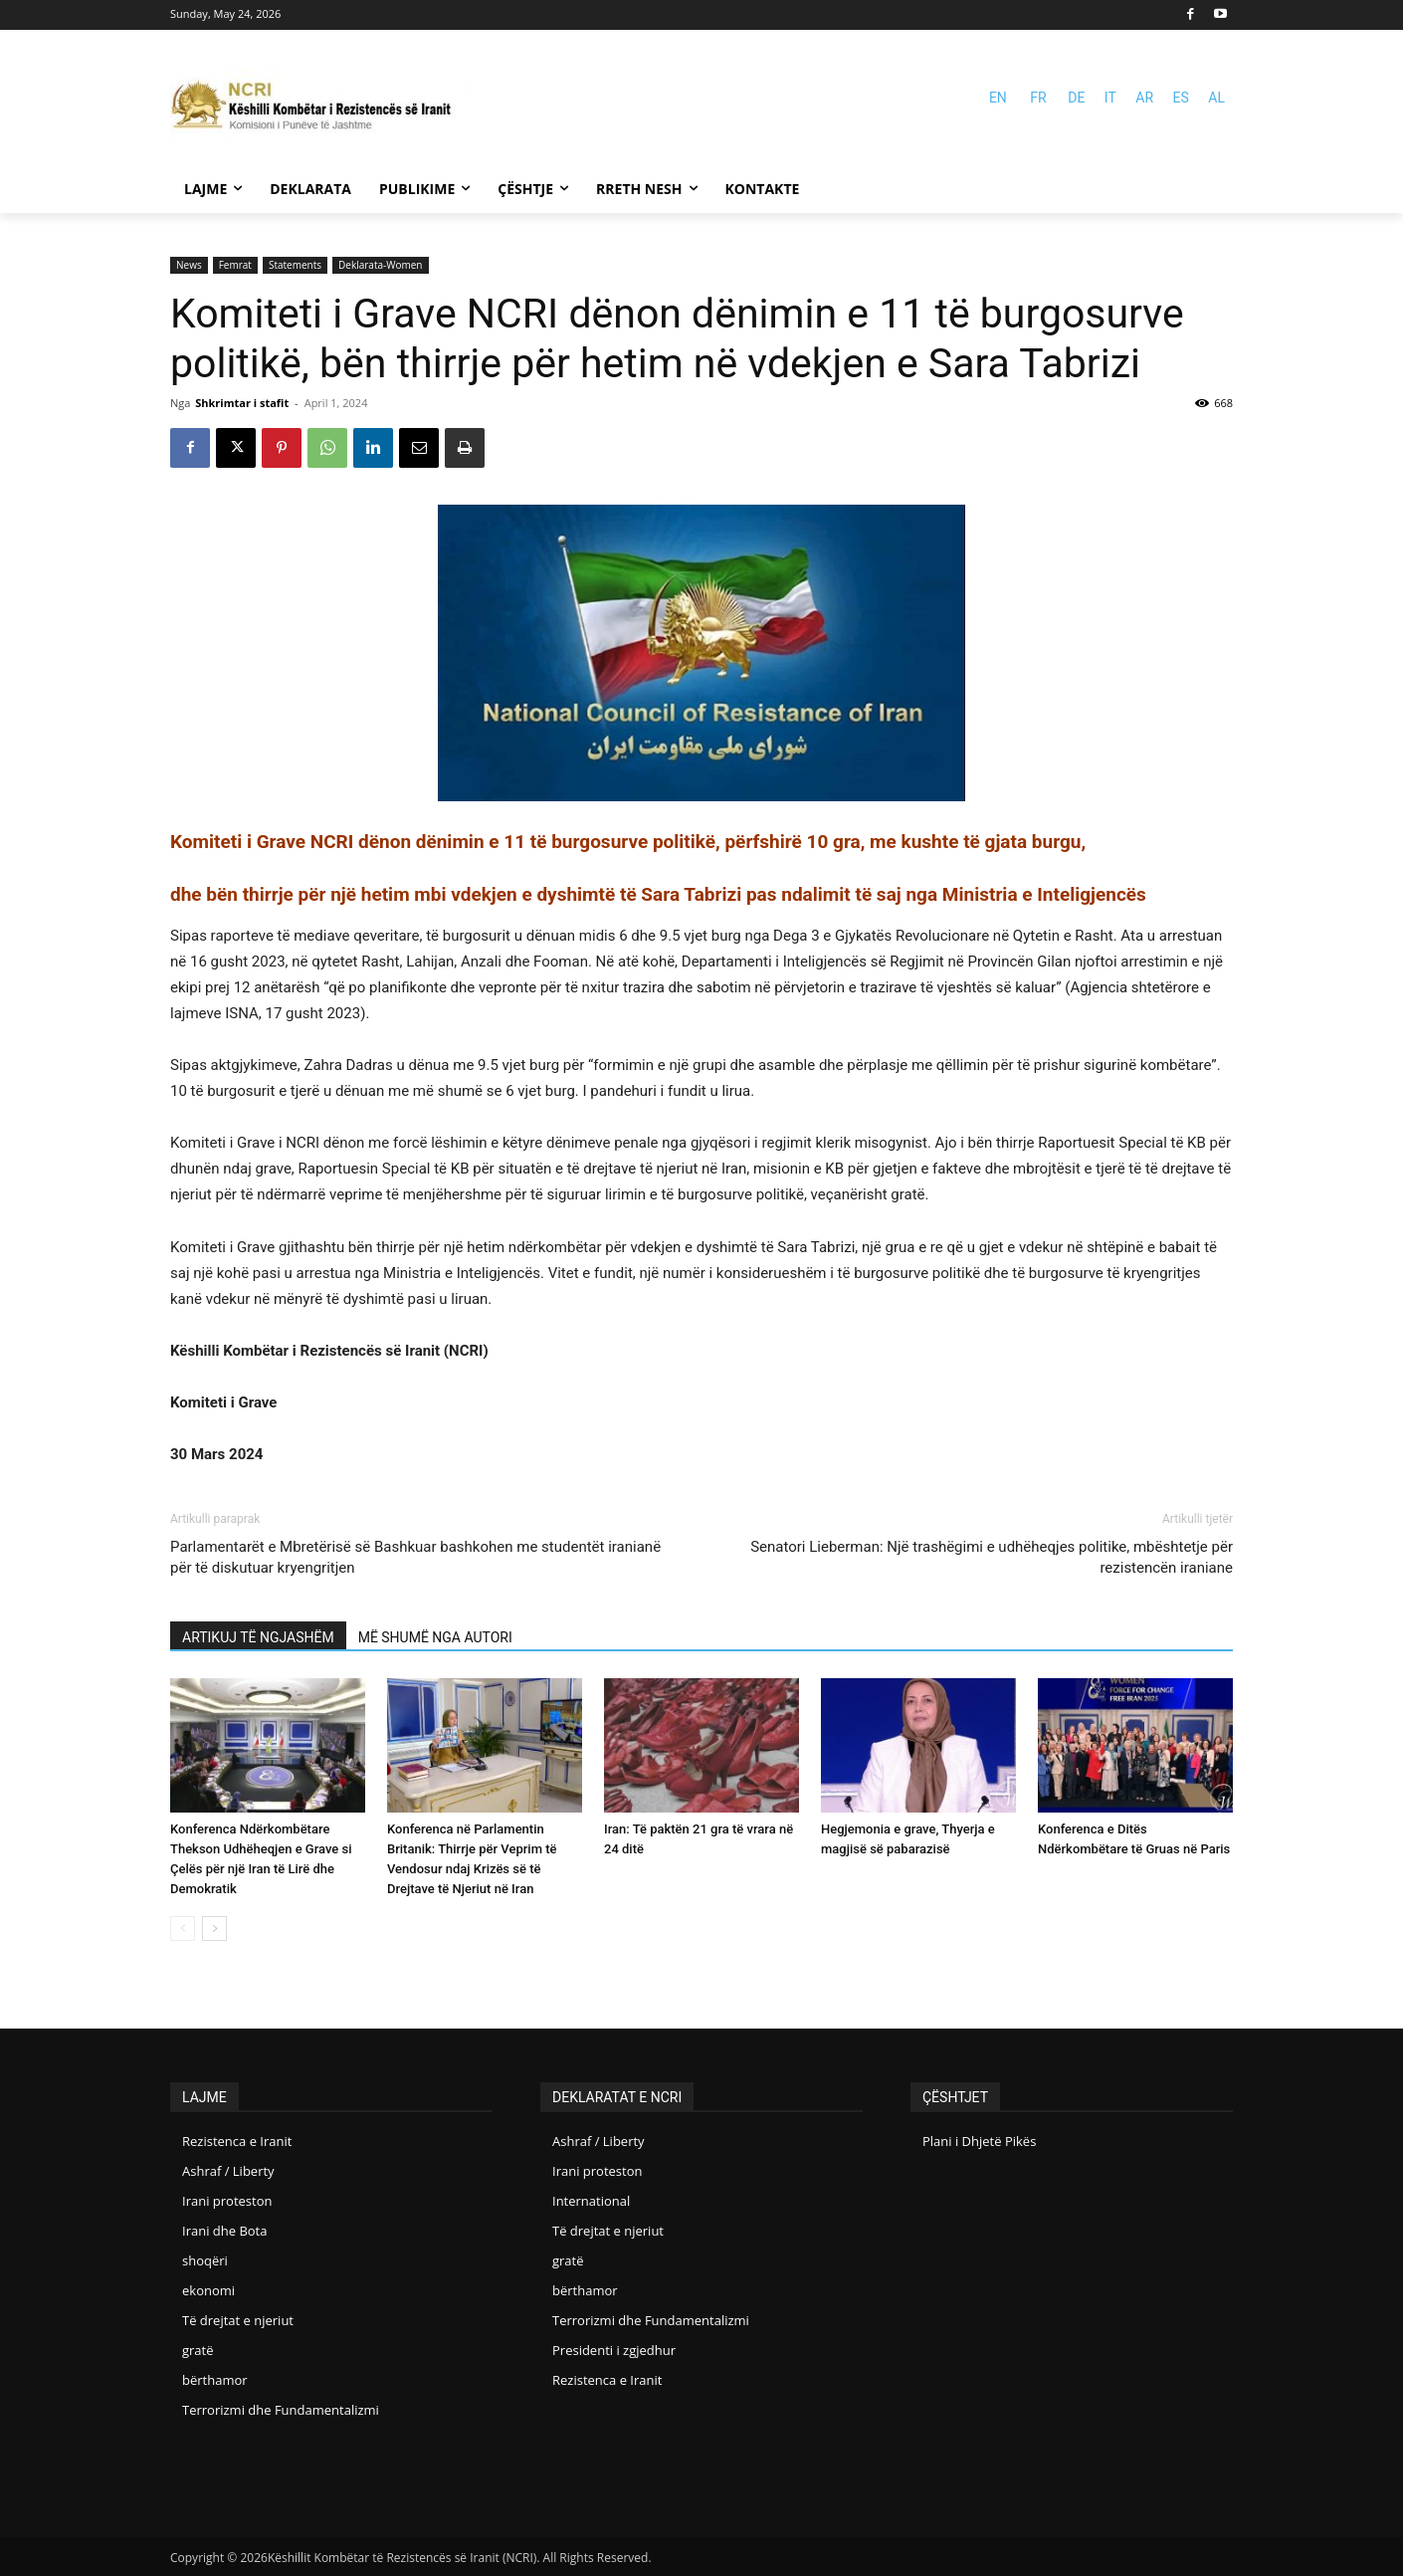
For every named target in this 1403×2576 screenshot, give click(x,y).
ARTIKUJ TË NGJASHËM (258, 1637)
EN (998, 98)
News (189, 265)
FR (1038, 98)
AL (1216, 98)
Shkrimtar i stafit (242, 402)
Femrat (235, 265)
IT (1110, 98)
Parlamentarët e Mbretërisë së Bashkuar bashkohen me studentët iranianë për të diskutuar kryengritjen (415, 1557)
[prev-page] (182, 1928)
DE (1076, 98)
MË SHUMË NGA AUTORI (435, 1637)
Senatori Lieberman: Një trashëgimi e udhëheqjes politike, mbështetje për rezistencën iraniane (991, 1557)
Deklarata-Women (380, 265)
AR (1144, 98)
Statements (295, 265)
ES (1181, 98)
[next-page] (214, 1928)
